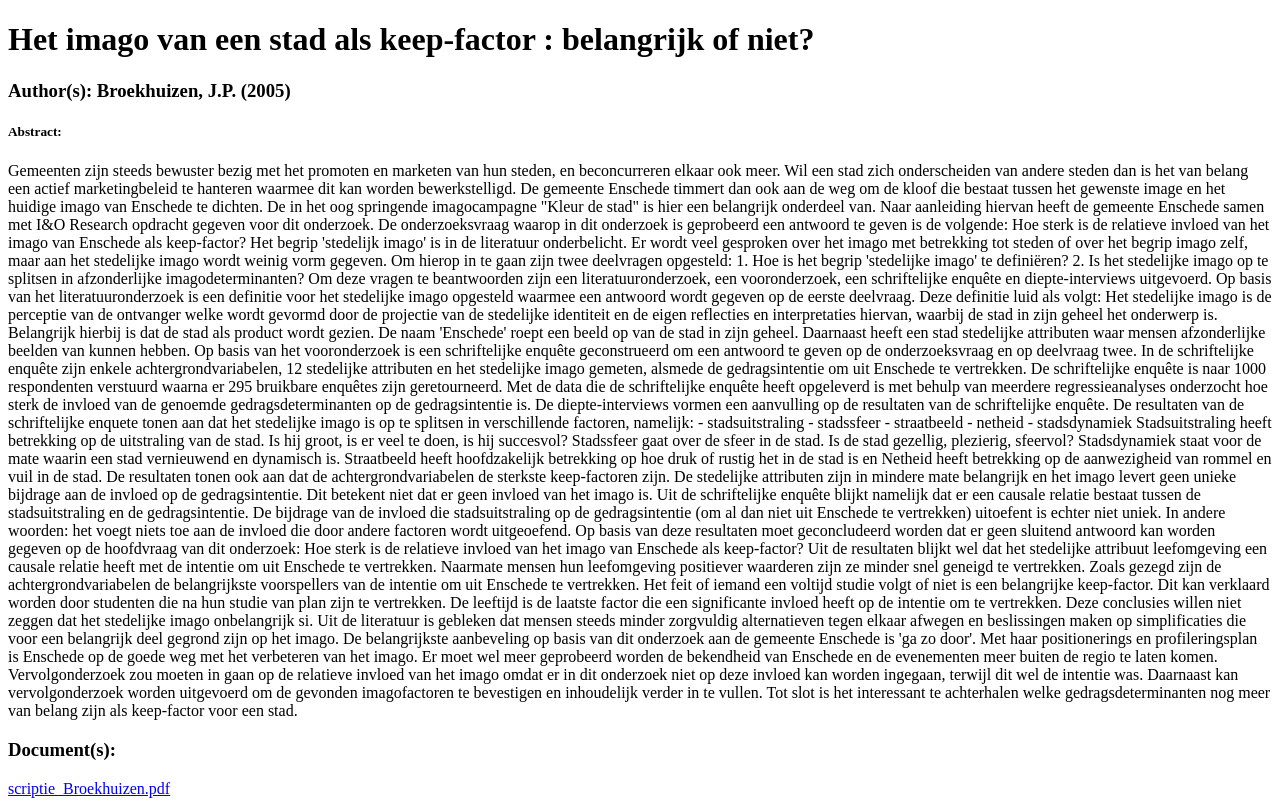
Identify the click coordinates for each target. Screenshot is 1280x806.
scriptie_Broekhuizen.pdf (89, 788)
